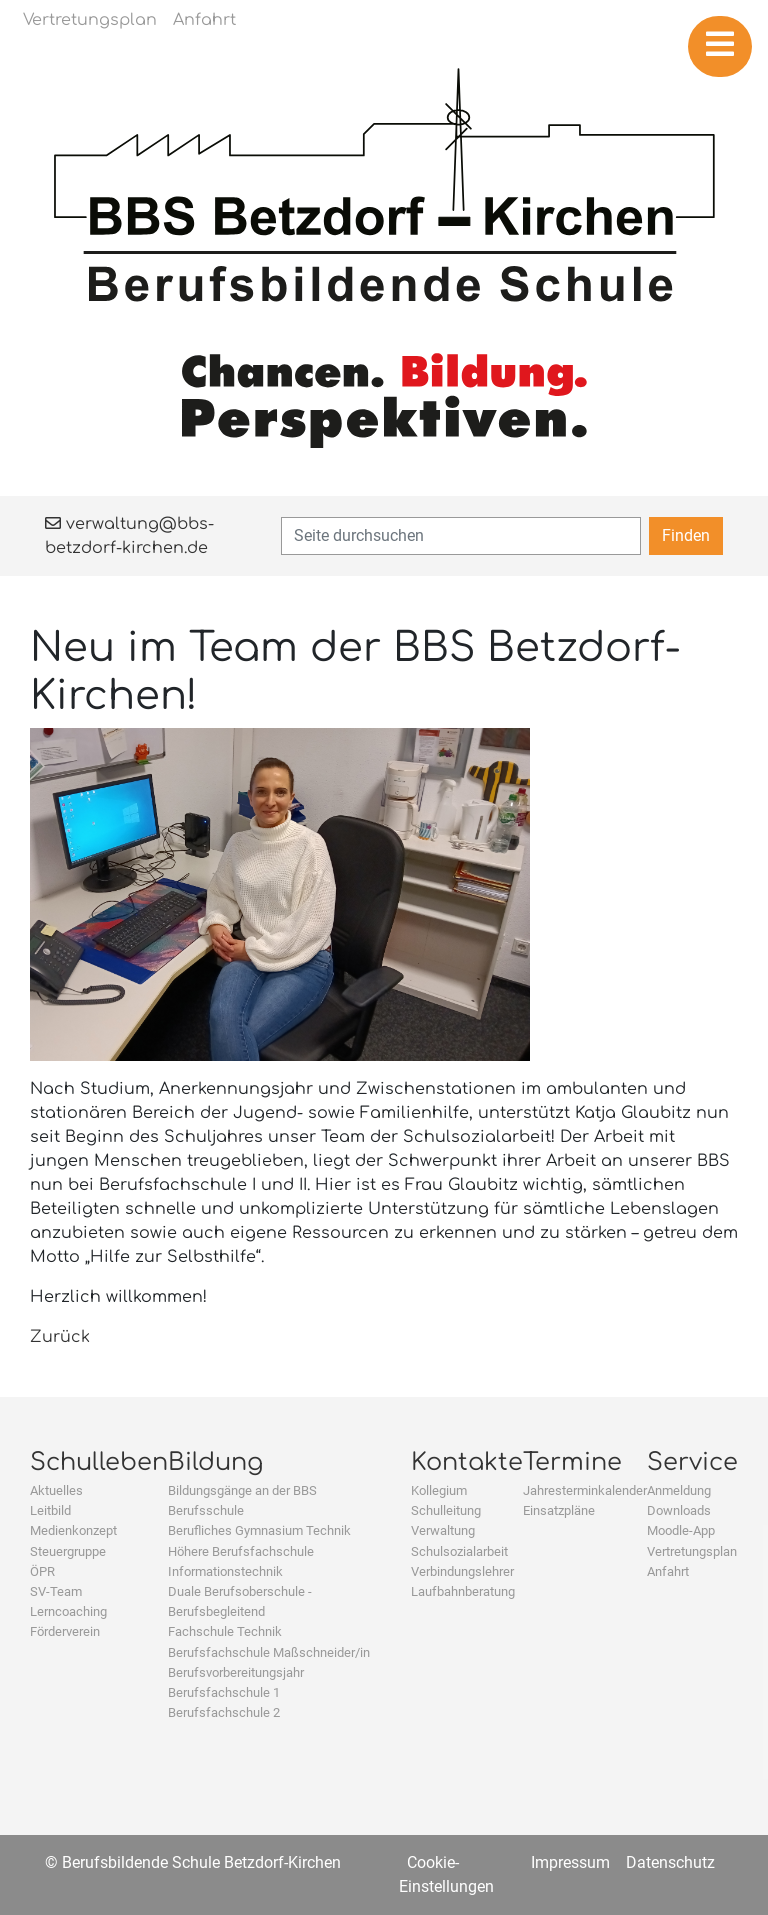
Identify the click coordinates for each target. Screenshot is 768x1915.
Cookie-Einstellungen (446, 1874)
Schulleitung (446, 1510)
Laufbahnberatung (463, 1591)
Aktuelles (56, 1490)
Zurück (60, 1337)
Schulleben (99, 1462)
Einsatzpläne (559, 1510)
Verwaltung (443, 1530)
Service (692, 1462)
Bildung (215, 1462)
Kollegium (439, 1490)
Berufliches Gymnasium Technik (259, 1530)
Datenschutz (670, 1862)
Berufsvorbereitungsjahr (236, 1672)
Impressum (570, 1862)
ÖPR (42, 1571)
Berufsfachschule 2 (224, 1712)
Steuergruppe (68, 1551)
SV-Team (56, 1591)
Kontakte (467, 1462)
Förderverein (65, 1631)
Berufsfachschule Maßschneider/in (269, 1652)
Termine (572, 1462)
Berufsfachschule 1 (224, 1692)
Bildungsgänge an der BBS (242, 1490)
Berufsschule (206, 1510)
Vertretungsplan (692, 1551)
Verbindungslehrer (462, 1571)
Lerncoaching (68, 1611)
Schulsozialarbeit (459, 1551)
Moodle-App (681, 1530)
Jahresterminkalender (585, 1490)
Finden (686, 535)
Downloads (679, 1510)
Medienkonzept (73, 1530)
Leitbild (50, 1510)
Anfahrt (668, 1571)
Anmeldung (679, 1490)
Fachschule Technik (225, 1631)
